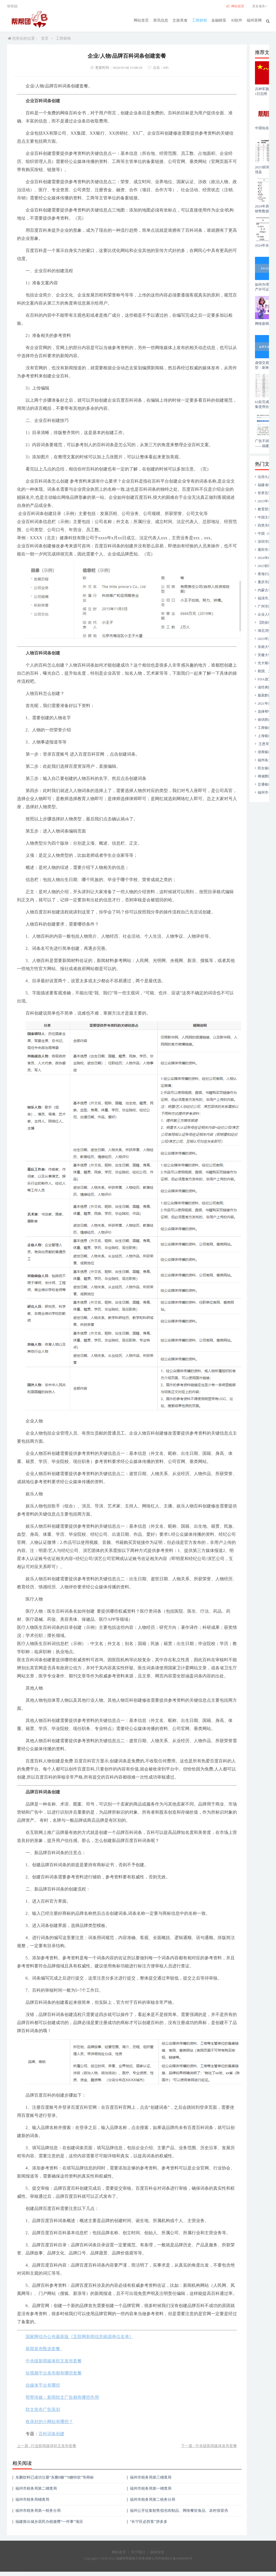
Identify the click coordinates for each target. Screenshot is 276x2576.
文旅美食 (180, 20)
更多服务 (260, 6)
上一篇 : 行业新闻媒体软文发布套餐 (47, 2446)
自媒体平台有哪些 (43, 2385)
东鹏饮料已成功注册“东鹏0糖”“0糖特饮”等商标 (54, 2477)
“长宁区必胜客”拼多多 (148, 2522)
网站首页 (141, 20)
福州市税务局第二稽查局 (36, 2488)
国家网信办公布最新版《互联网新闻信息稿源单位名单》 (79, 2336)
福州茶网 (254, 20)
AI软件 (237, 20)
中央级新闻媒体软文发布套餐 (54, 2361)
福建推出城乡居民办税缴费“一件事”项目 (49, 2522)
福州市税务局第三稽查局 (150, 2477)
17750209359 (9, 2574)
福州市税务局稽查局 (32, 2499)
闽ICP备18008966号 (178, 2558)
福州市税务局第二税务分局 (152, 2499)
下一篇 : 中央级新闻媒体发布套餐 (209, 2446)
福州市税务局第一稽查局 (150, 2488)
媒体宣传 (157, 2552)
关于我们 (138, 2552)
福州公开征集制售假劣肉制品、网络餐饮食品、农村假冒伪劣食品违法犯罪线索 (179, 2512)
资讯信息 (160, 20)
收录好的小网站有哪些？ (49, 2421)
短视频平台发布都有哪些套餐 (54, 2373)
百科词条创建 (51, 2433)
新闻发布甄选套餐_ (44, 2348)
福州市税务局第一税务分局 (38, 2511)
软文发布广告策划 (43, 2409)
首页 (45, 38)
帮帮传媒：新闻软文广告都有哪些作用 (62, 2397)
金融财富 (219, 20)
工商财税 (199, 20)
